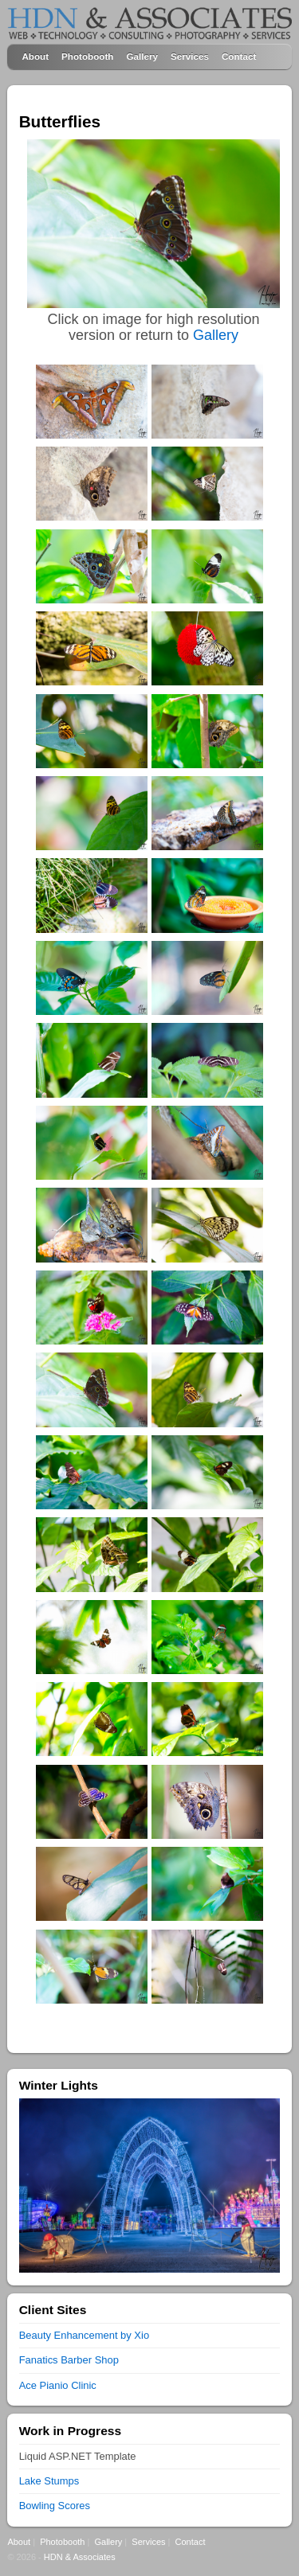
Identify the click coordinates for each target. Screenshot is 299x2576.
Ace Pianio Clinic (57, 2385)
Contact (239, 56)
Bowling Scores (54, 2506)
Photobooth (87, 56)
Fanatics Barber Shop (69, 2360)
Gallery (142, 56)
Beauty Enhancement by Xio (84, 2335)
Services (190, 56)
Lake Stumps (49, 2481)
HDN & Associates (80, 2557)
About (35, 56)
